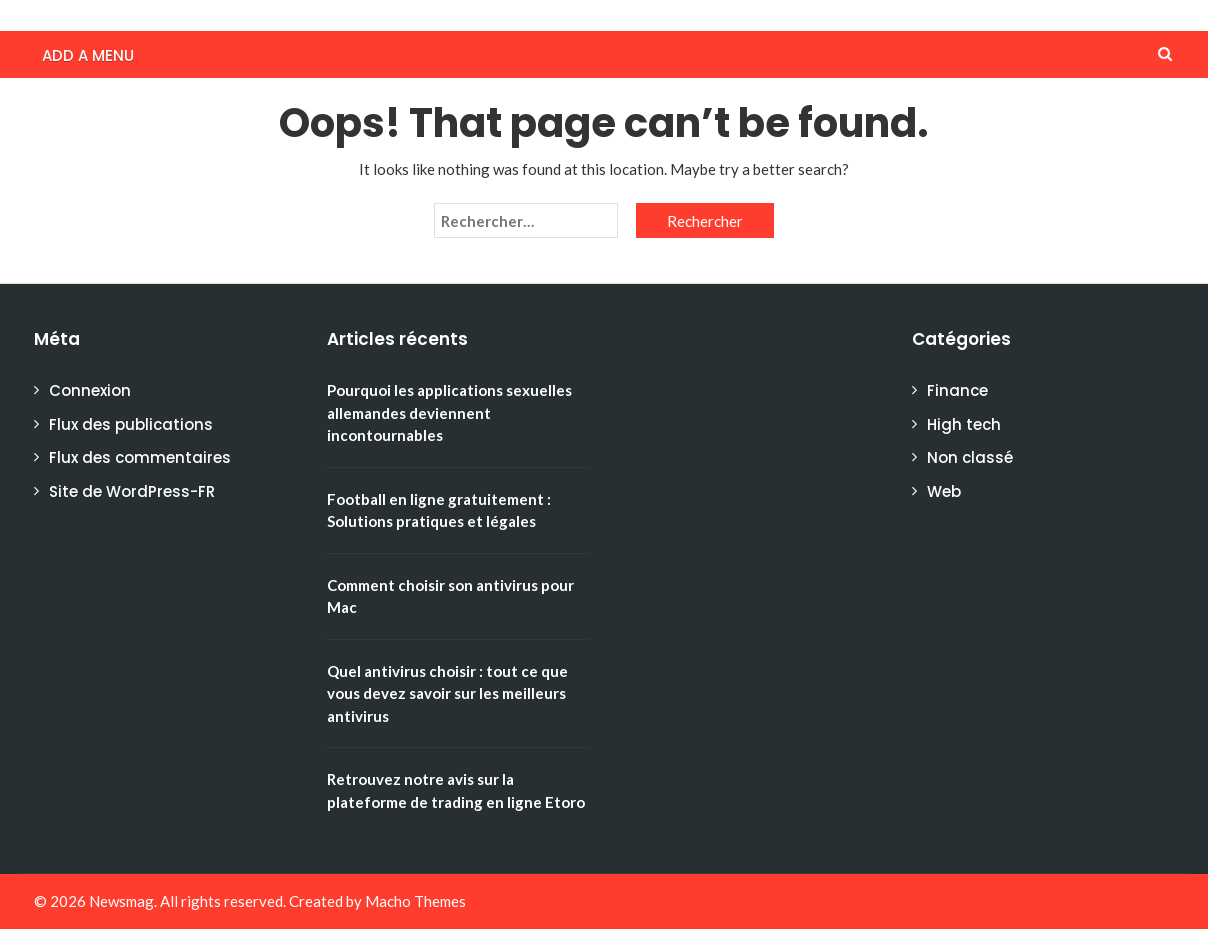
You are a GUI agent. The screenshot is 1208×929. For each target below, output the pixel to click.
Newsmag (121, 901)
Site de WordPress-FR (132, 491)
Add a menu (88, 55)
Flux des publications (131, 424)
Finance (957, 390)
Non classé (970, 457)
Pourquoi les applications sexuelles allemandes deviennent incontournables (449, 412)
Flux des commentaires (140, 457)
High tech (964, 424)
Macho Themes (415, 901)
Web (944, 491)
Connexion (90, 390)
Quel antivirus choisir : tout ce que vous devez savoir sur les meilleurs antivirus (447, 693)
